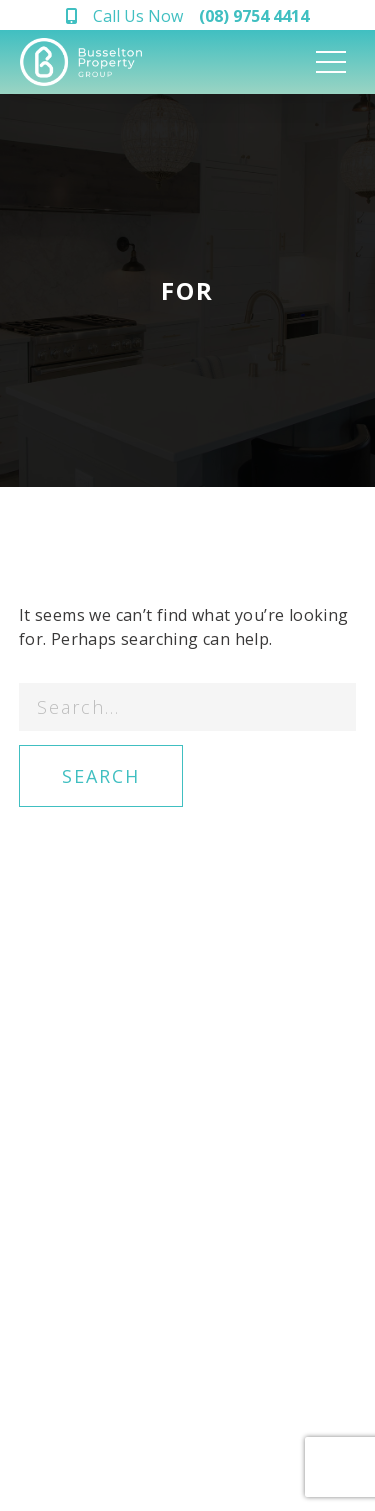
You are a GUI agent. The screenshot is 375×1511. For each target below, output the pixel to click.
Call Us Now (201, 16)
